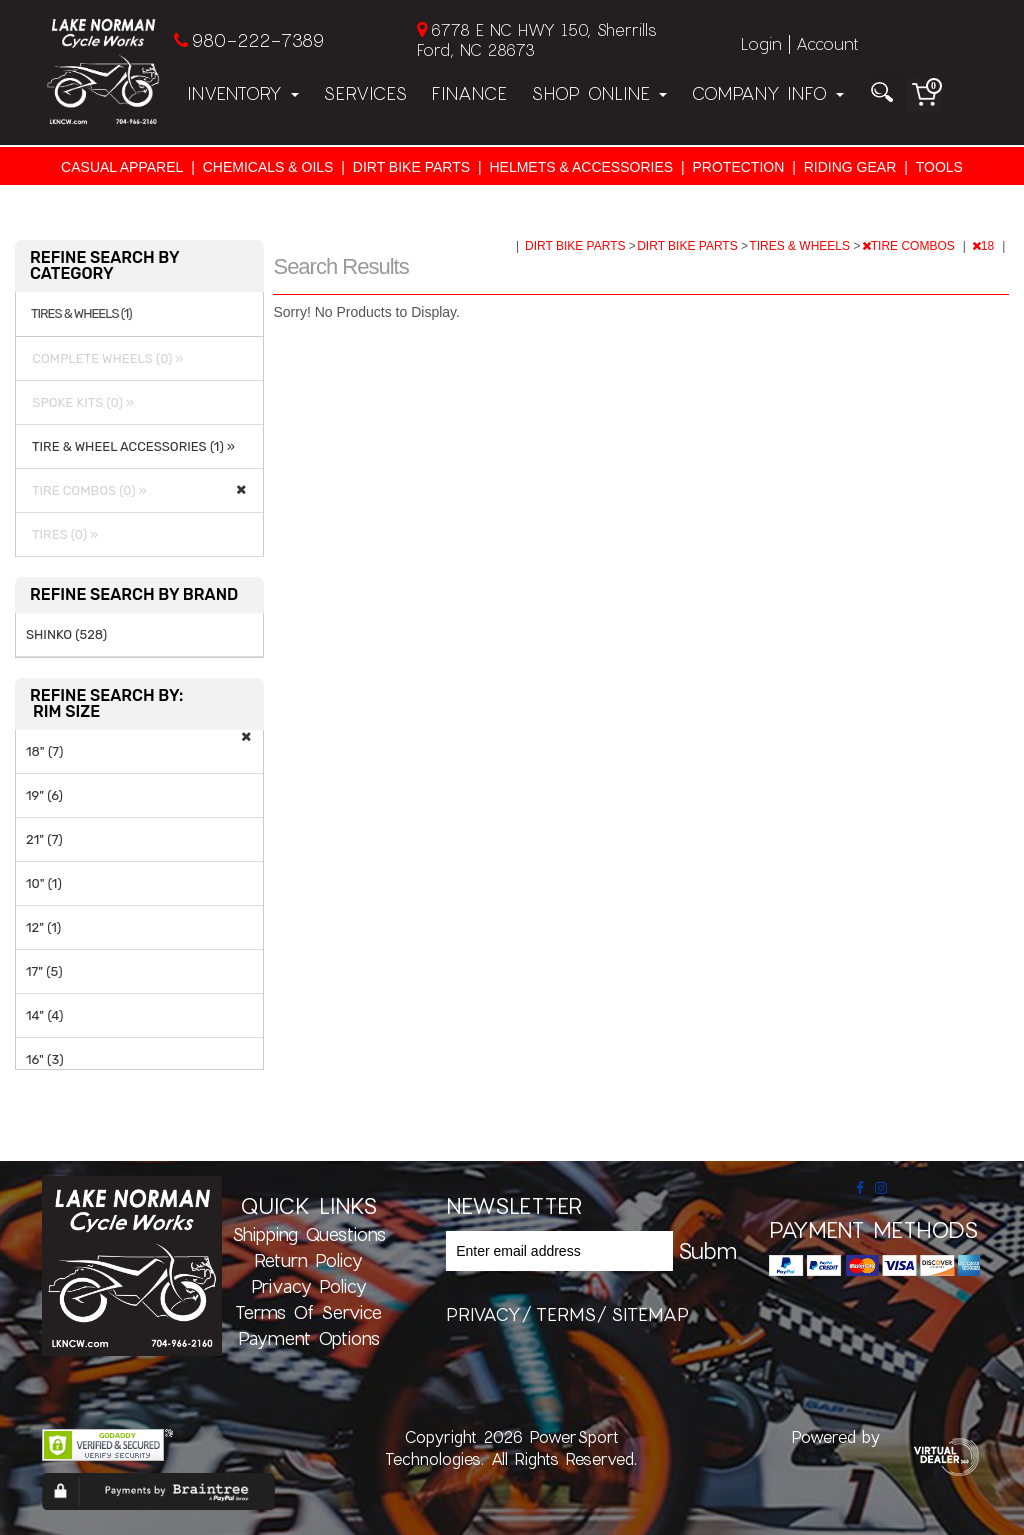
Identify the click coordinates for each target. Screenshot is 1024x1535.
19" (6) (44, 795)
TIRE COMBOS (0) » (86, 490)
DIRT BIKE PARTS (411, 167)
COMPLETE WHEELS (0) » (105, 358)
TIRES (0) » (62, 534)
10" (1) (44, 883)
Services (365, 93)
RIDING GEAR (850, 167)
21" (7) (44, 839)
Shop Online (599, 93)
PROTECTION (739, 167)
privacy (483, 1314)
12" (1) (43, 927)
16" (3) (45, 1059)
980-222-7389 (257, 40)
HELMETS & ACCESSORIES (581, 167)
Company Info (767, 93)
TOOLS (939, 167)
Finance (469, 93)
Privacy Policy (309, 1286)
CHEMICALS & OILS (268, 167)
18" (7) (44, 751)
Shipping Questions (309, 1234)
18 (985, 246)
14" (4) (44, 1015)
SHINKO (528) (66, 634)
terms (566, 1314)
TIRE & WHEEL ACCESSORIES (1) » (130, 446)
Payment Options (309, 1338)
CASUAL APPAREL (122, 167)
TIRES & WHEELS (801, 246)
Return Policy (308, 1260)
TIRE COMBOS (910, 246)
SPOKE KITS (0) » (80, 402)
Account (827, 43)
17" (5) (44, 971)
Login (761, 43)
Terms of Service (308, 1312)
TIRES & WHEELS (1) (81, 314)
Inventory (243, 93)
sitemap (650, 1314)
